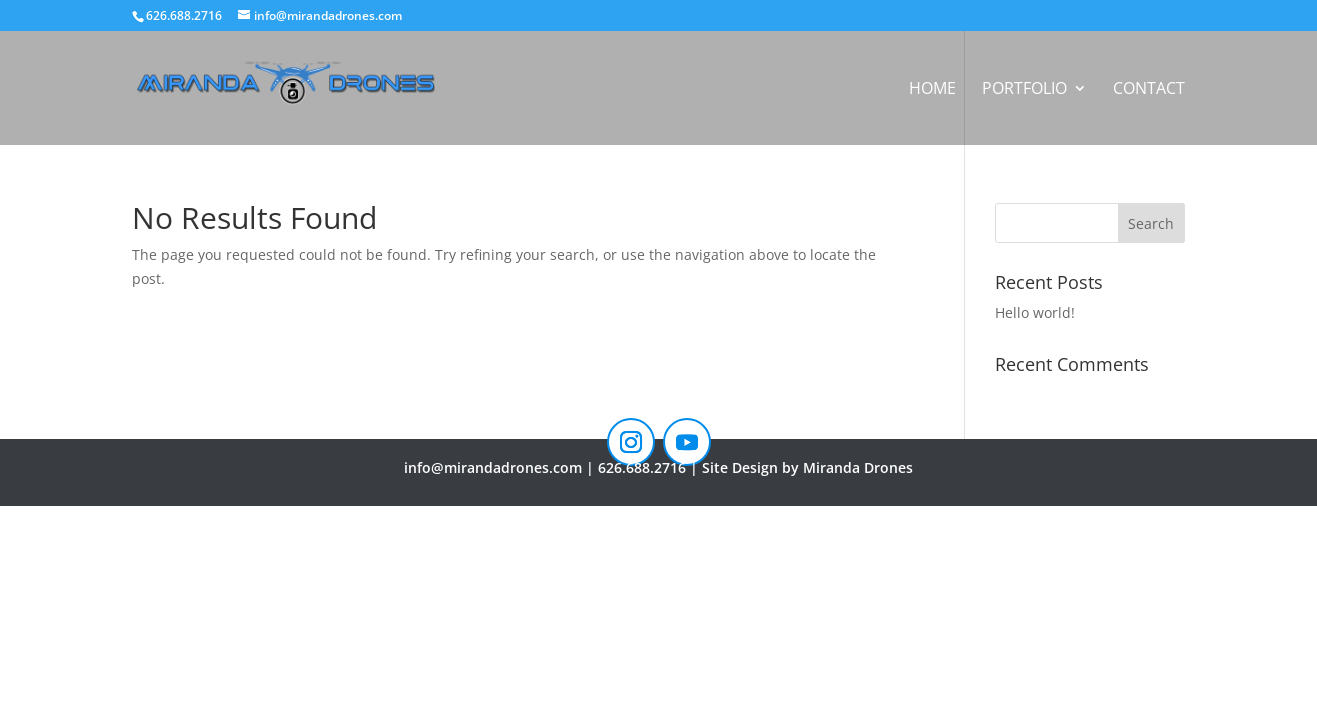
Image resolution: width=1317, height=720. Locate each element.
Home (932, 90)
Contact (1149, 90)
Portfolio (1024, 90)
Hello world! (1035, 312)
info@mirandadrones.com (493, 467)
